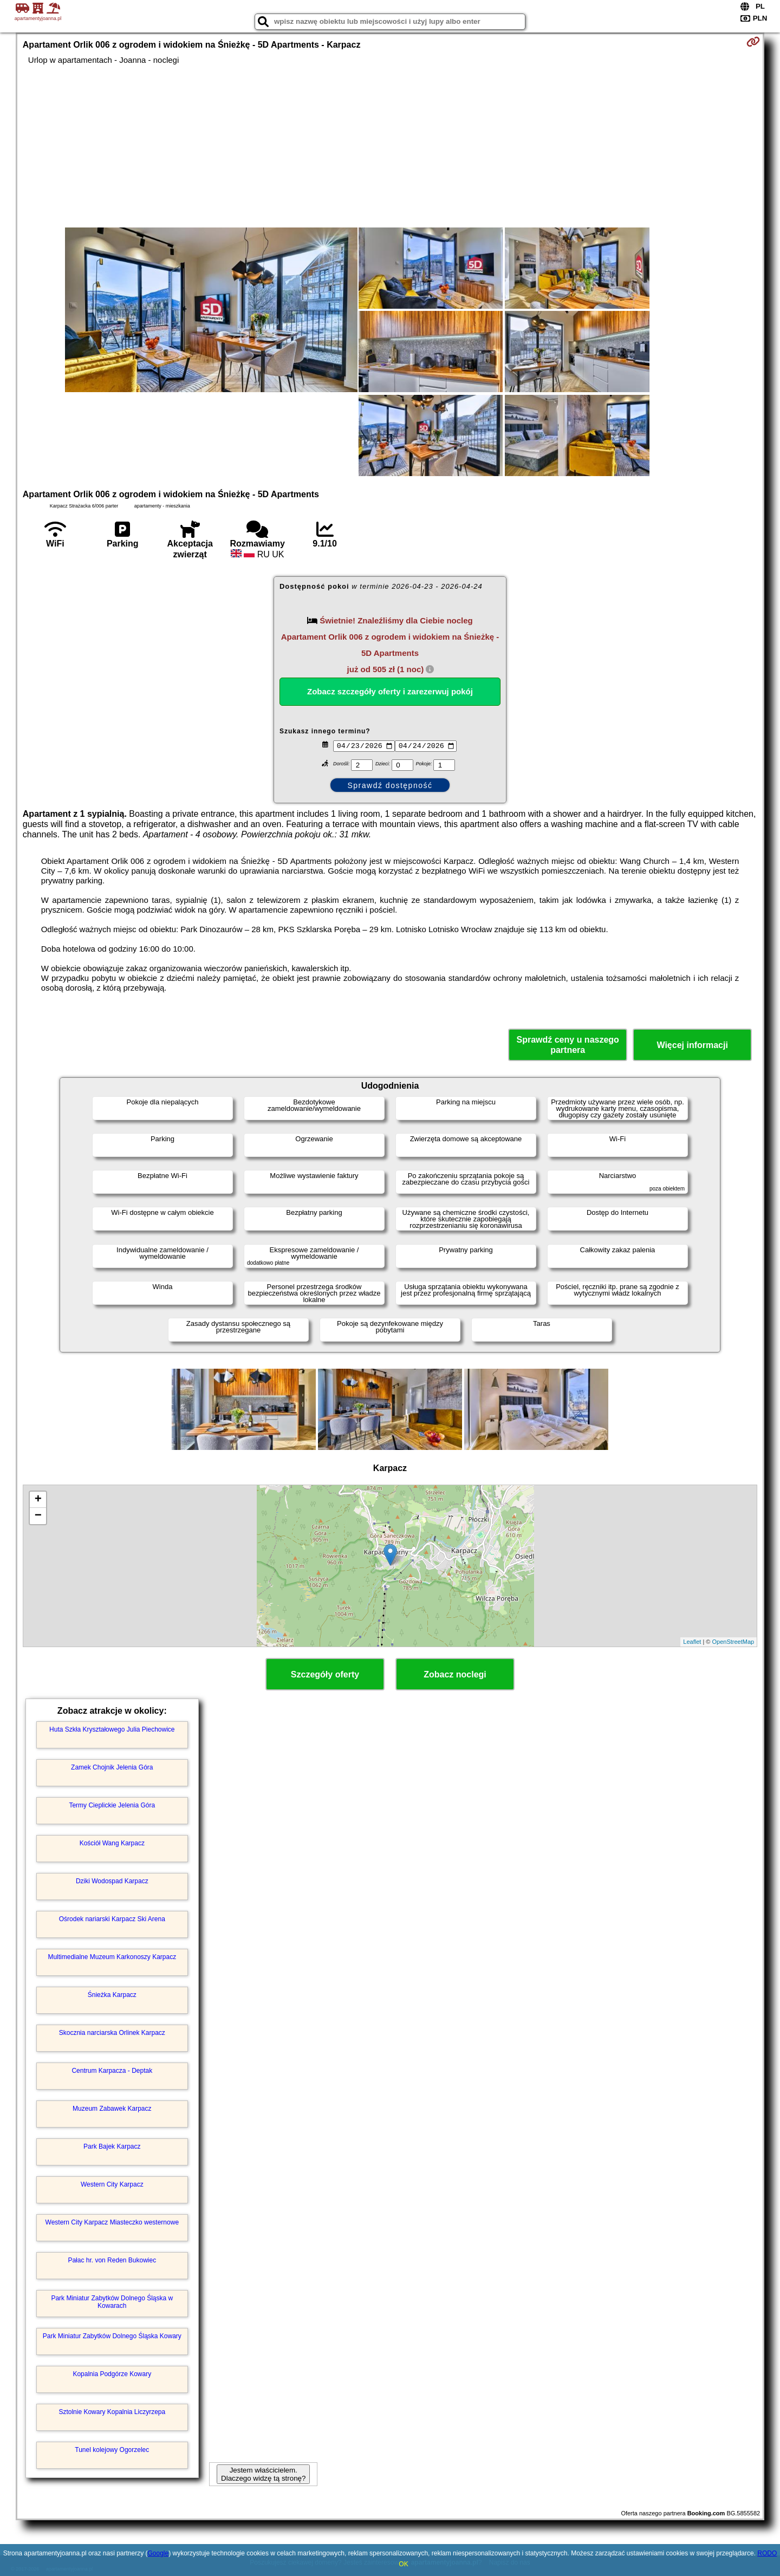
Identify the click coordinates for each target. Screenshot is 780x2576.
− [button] (38, 1516)
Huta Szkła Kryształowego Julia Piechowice (111, 1729)
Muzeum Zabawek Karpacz (112, 2108)
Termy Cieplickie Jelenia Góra (112, 1805)
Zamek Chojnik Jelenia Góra (112, 1767)
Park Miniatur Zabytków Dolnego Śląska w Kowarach (112, 2302)
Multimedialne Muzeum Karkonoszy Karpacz (112, 1957)
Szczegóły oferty (325, 1674)
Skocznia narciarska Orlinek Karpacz (112, 2033)
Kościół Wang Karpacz (112, 1843)
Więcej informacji (691, 1045)
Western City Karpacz (112, 2184)
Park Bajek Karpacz (111, 2146)
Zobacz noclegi (455, 1674)
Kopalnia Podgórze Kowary (112, 2374)
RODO (767, 2553)
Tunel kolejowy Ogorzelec (112, 2450)
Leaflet (692, 1641)
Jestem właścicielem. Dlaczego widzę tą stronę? (263, 2474)
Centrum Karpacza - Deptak (112, 2070)
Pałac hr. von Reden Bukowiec (112, 2260)
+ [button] (38, 1500)
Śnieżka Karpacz (112, 1995)
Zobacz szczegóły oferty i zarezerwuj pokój (390, 691)
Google (157, 2553)
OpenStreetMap (733, 1641)
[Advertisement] (390, 146)
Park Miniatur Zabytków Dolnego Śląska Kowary (112, 2336)
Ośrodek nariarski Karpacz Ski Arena (112, 1919)
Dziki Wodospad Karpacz (112, 1881)
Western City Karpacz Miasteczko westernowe (112, 2222)
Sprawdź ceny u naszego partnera (567, 1045)
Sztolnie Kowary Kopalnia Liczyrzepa (111, 2412)
